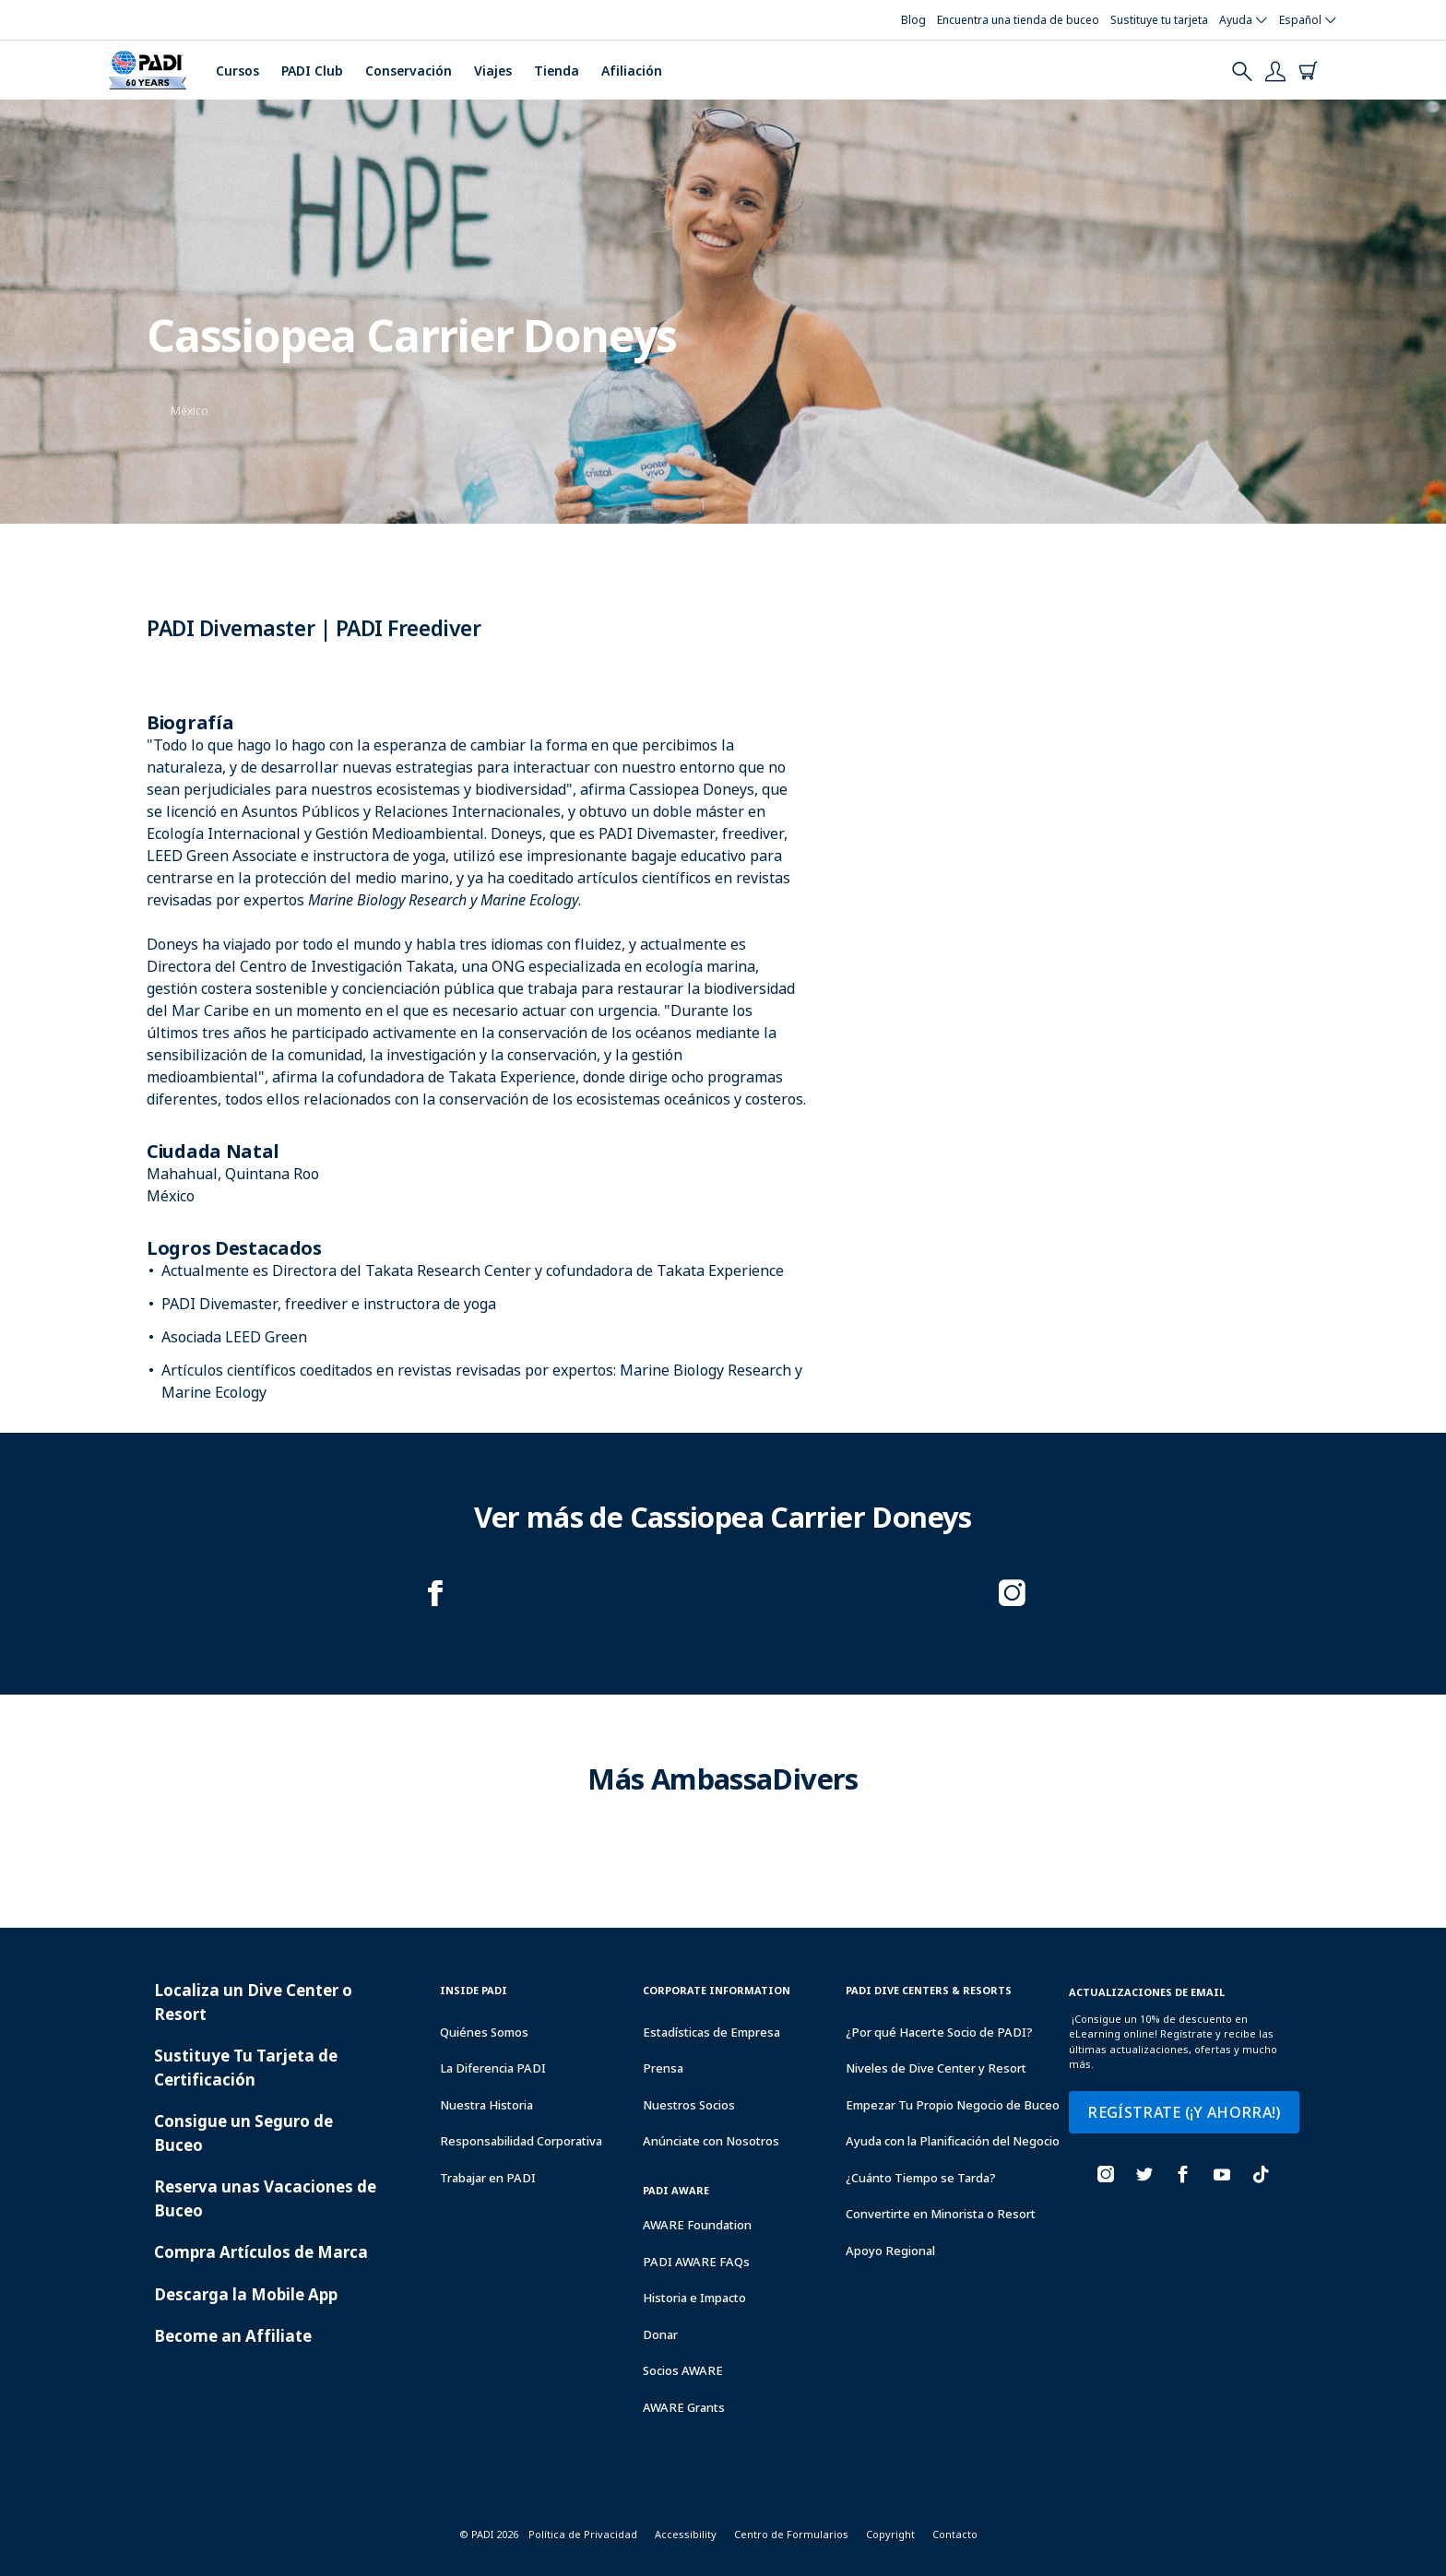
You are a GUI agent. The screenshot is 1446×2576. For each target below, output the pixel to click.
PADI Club (312, 70)
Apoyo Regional (890, 2250)
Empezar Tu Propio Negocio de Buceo (953, 2105)
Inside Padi (473, 1990)
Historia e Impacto (694, 2297)
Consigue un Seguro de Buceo (243, 2133)
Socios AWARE (683, 2370)
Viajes (493, 70)
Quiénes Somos (484, 2032)
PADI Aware (676, 2190)
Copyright (890, 2534)
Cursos (237, 70)
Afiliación (631, 70)
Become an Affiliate (233, 2335)
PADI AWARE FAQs (696, 2261)
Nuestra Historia (486, 2105)
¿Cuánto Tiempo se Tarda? (921, 2177)
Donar (660, 2334)
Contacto (955, 2534)
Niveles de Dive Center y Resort (936, 2068)
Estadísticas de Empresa (711, 2032)
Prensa (663, 2068)
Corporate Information (716, 1990)
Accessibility (686, 2534)
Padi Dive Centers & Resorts (929, 1990)
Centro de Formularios (791, 2534)
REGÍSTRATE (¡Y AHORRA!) (1183, 2112)
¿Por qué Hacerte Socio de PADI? (939, 2032)
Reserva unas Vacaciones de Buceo (265, 2198)
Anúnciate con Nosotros (711, 2141)
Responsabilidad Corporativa (521, 2141)
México (189, 411)
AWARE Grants (684, 2407)
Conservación (408, 70)
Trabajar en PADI (488, 2177)
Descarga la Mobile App (246, 2294)
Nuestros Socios (689, 2105)
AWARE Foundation (697, 2224)
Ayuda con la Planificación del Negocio (953, 2141)
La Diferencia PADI (493, 2068)
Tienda (556, 70)
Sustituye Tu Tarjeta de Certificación (246, 2067)
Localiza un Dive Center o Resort (253, 2002)
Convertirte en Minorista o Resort (941, 2213)
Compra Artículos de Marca (261, 2252)
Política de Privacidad (582, 2534)
